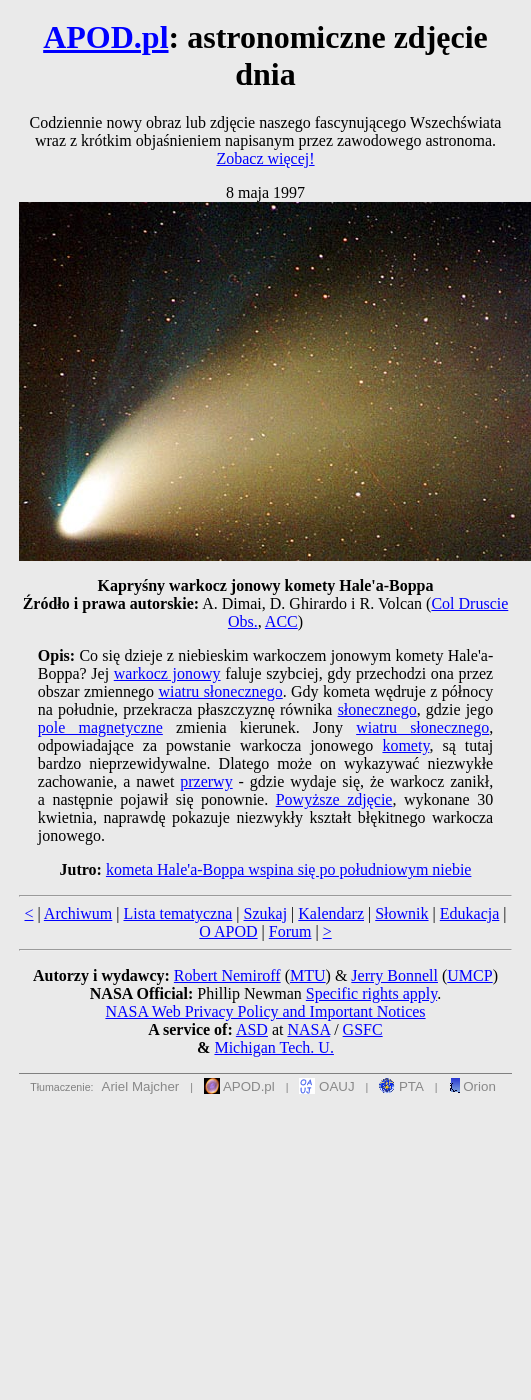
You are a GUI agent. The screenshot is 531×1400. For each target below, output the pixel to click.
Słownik (401, 913)
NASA (308, 1029)
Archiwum (78, 913)
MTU (308, 975)
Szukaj (266, 913)
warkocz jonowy (167, 673)
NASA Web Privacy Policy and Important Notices (265, 1011)
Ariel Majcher (141, 1086)
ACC (281, 621)
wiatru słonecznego (220, 691)
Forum (290, 931)
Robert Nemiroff (227, 975)
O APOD (228, 931)
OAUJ (326, 1086)
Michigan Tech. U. (273, 1047)
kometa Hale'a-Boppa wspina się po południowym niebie (288, 869)
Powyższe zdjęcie (334, 799)
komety (405, 745)
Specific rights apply (371, 993)
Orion (472, 1086)
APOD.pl (105, 37)
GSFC (363, 1029)
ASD (252, 1029)
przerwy (206, 781)
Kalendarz (331, 913)
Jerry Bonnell (394, 975)
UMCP (469, 975)
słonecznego (377, 709)
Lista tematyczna (177, 913)
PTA (401, 1086)
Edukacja (470, 913)
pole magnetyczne (100, 727)
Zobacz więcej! (265, 158)
